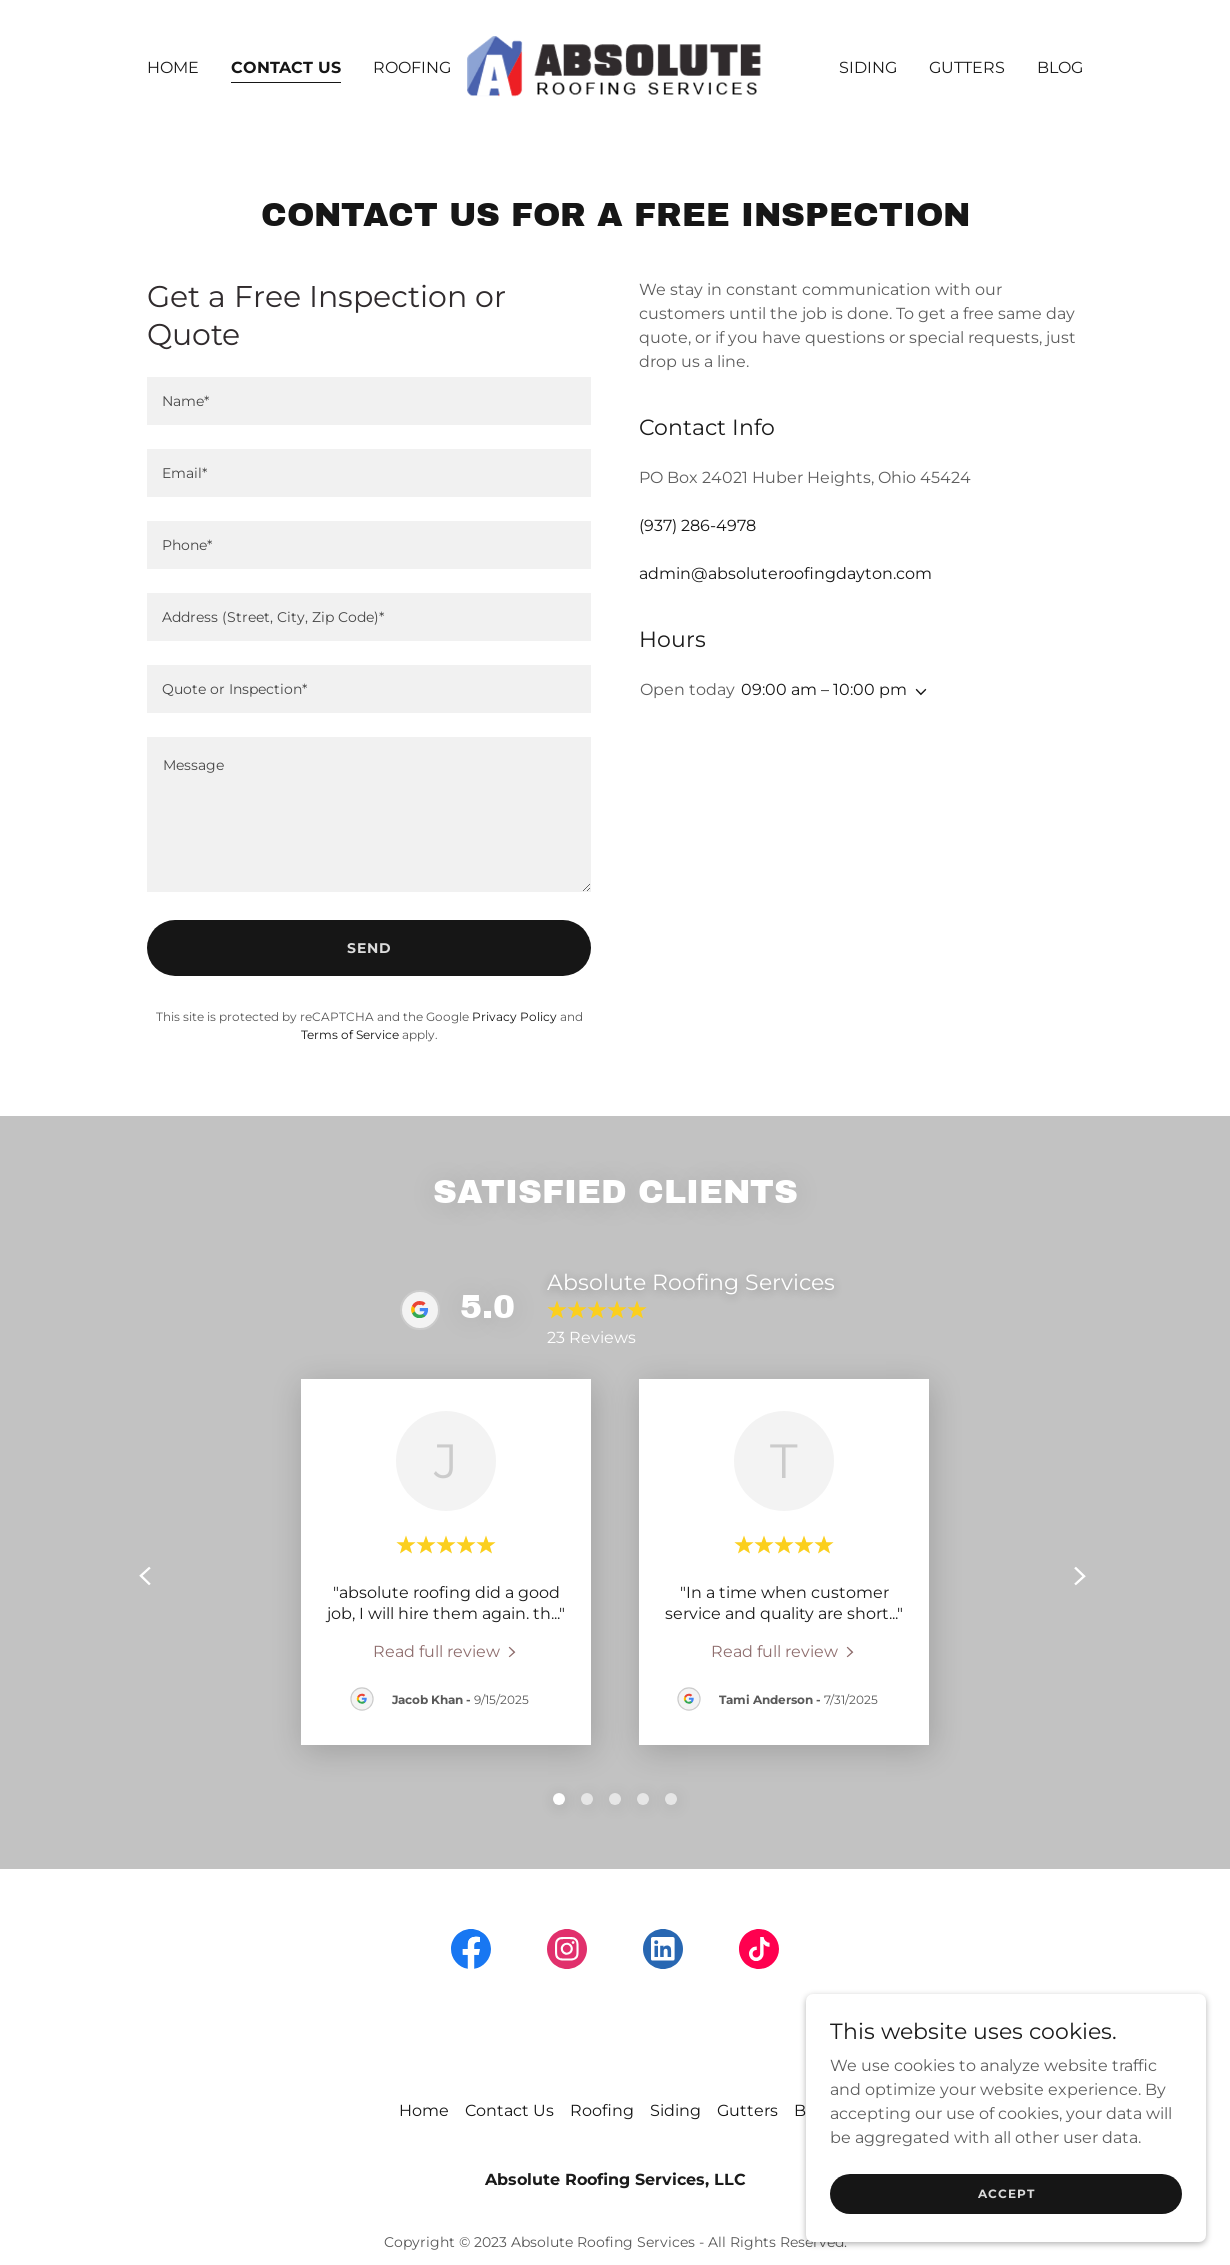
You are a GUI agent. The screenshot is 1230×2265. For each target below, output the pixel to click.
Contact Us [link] (286, 67)
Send (369, 948)
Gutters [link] (967, 67)
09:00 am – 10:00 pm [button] (824, 689)
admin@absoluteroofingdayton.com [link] (785, 573)
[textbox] (369, 401)
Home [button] (424, 2110)
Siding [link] (868, 67)
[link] (615, 66)
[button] (917, 692)
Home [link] (173, 67)
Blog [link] (1060, 67)
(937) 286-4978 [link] (697, 525)
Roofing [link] (412, 67)
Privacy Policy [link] (514, 1016)
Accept (1006, 2193)
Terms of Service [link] (350, 1034)
